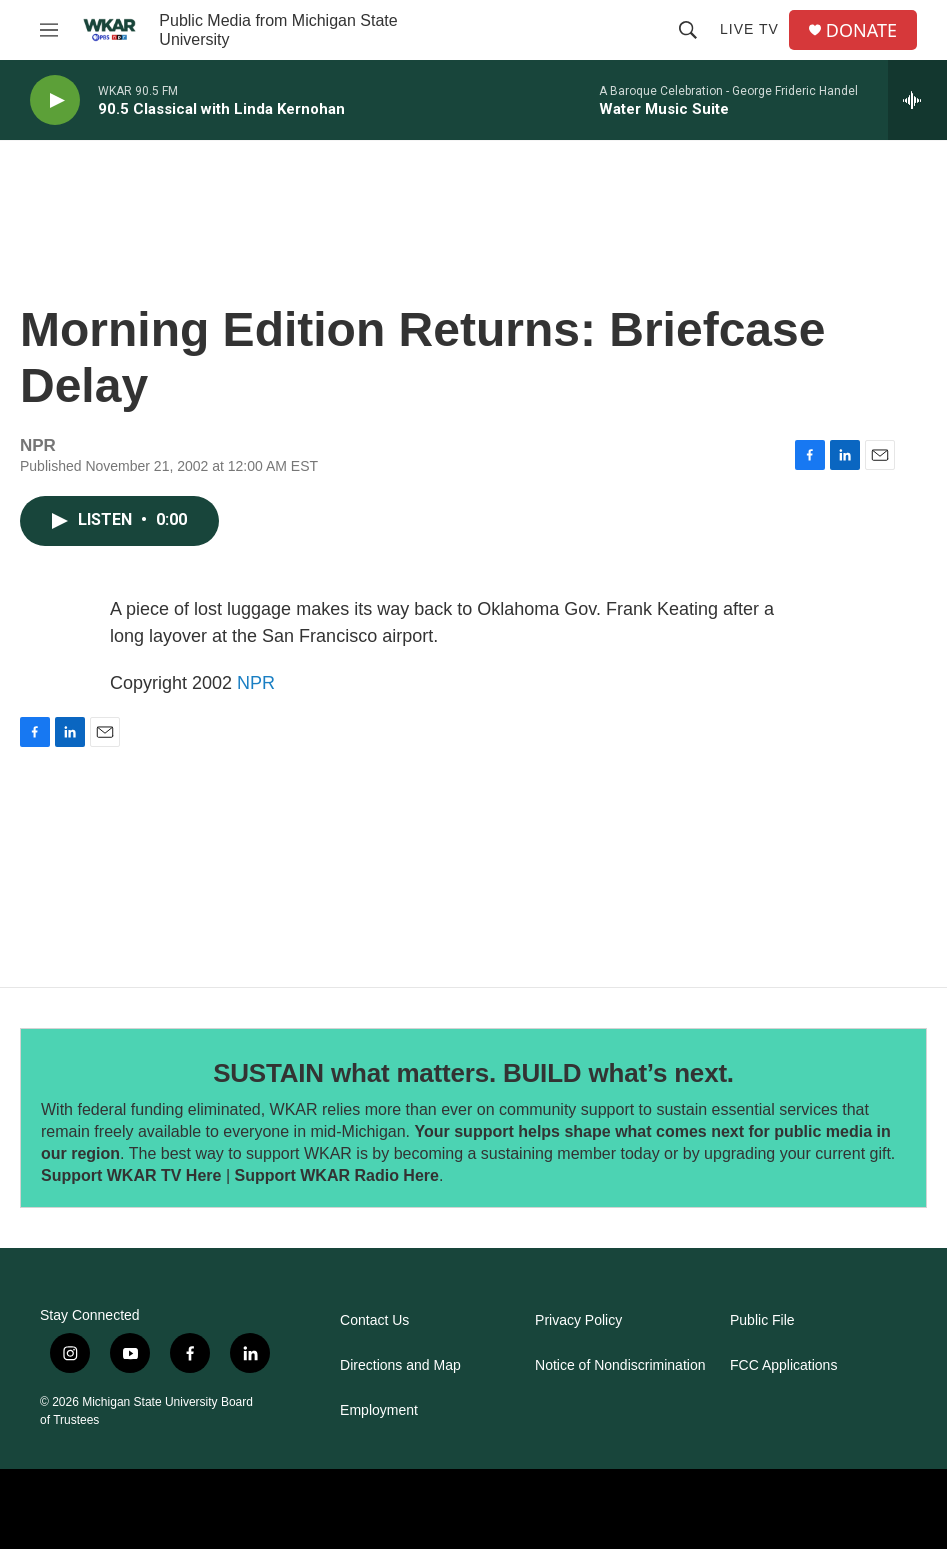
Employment (379, 1410)
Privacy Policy (578, 1320)
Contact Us (374, 1320)
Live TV (749, 29)
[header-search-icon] (688, 30)
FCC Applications (783, 1365)
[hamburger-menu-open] (49, 30)
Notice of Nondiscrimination (620, 1365)
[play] (55, 100)
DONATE (861, 30)
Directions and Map (400, 1365)
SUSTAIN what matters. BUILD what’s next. (473, 1073)
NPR (256, 683)
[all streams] (917, 100)
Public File (762, 1320)
